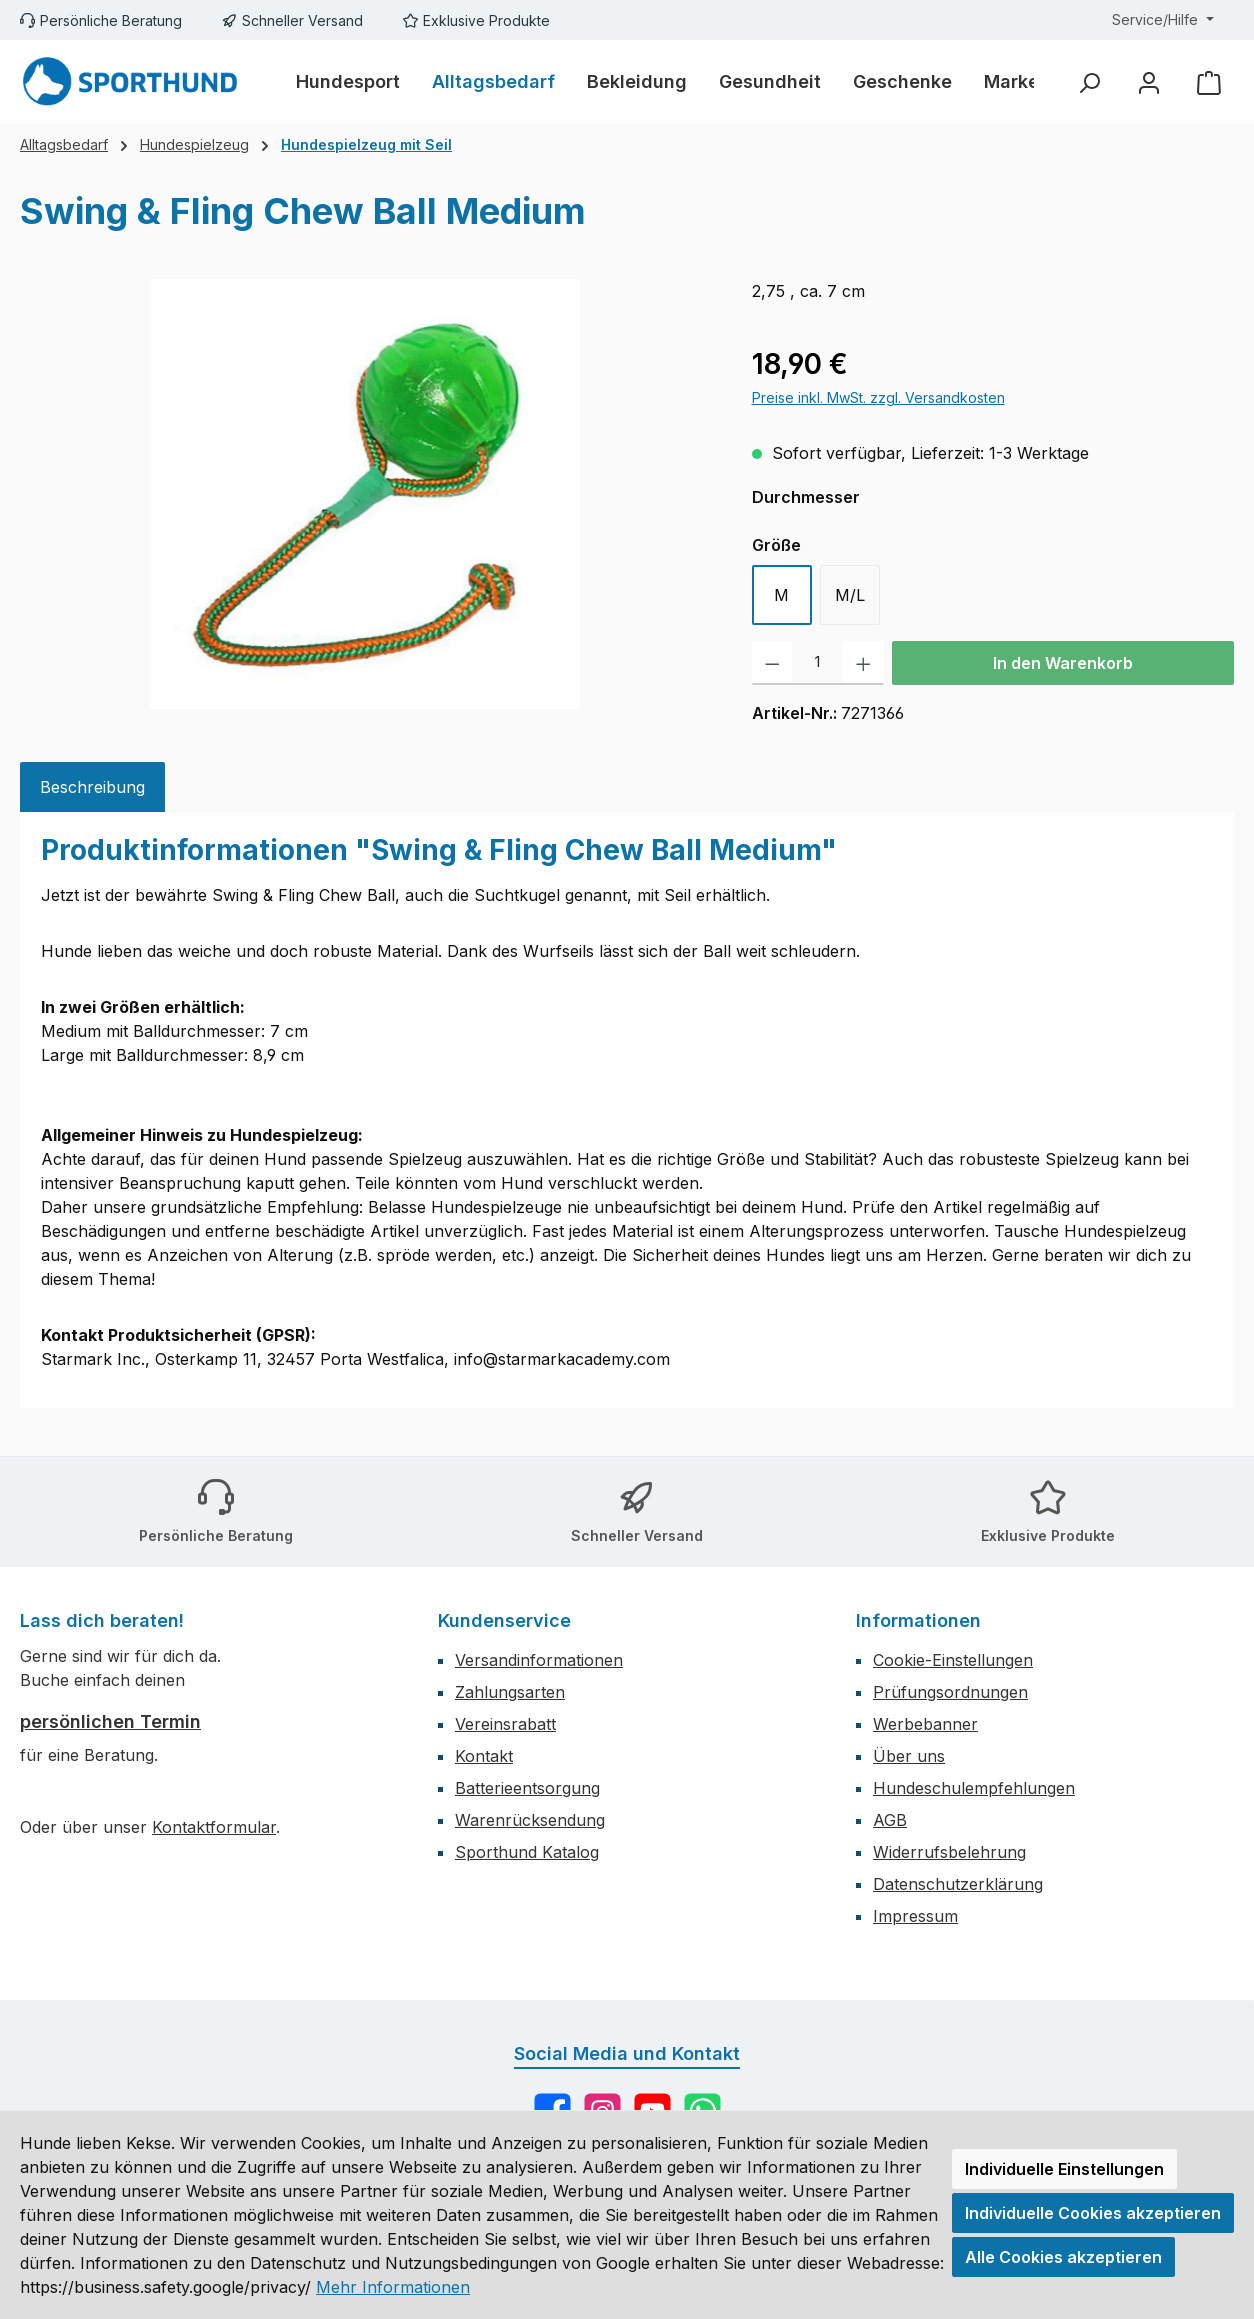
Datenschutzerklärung (958, 1884)
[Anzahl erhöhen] (863, 663)
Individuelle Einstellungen (1064, 2169)
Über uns (909, 1756)
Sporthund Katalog (527, 1852)
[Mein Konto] (1149, 82)
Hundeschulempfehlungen (974, 1788)
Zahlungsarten (510, 1692)
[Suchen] (1089, 82)
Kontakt (484, 1756)
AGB (890, 1820)
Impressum (915, 1916)
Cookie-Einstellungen (953, 1660)
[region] (366, 494)
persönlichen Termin (110, 1721)
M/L (850, 595)
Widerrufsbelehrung (949, 1852)
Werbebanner (925, 1724)
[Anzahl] (817, 663)
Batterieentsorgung (527, 1788)
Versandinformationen (539, 1660)
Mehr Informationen (393, 2287)
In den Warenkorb (1063, 663)
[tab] (92, 787)
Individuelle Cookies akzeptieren (1093, 2213)
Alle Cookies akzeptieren (1063, 2257)
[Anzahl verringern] (772, 663)
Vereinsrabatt (505, 1724)
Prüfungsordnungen (950, 1692)
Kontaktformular (214, 1827)
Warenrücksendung (530, 1820)
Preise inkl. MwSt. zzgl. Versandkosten (878, 397)
